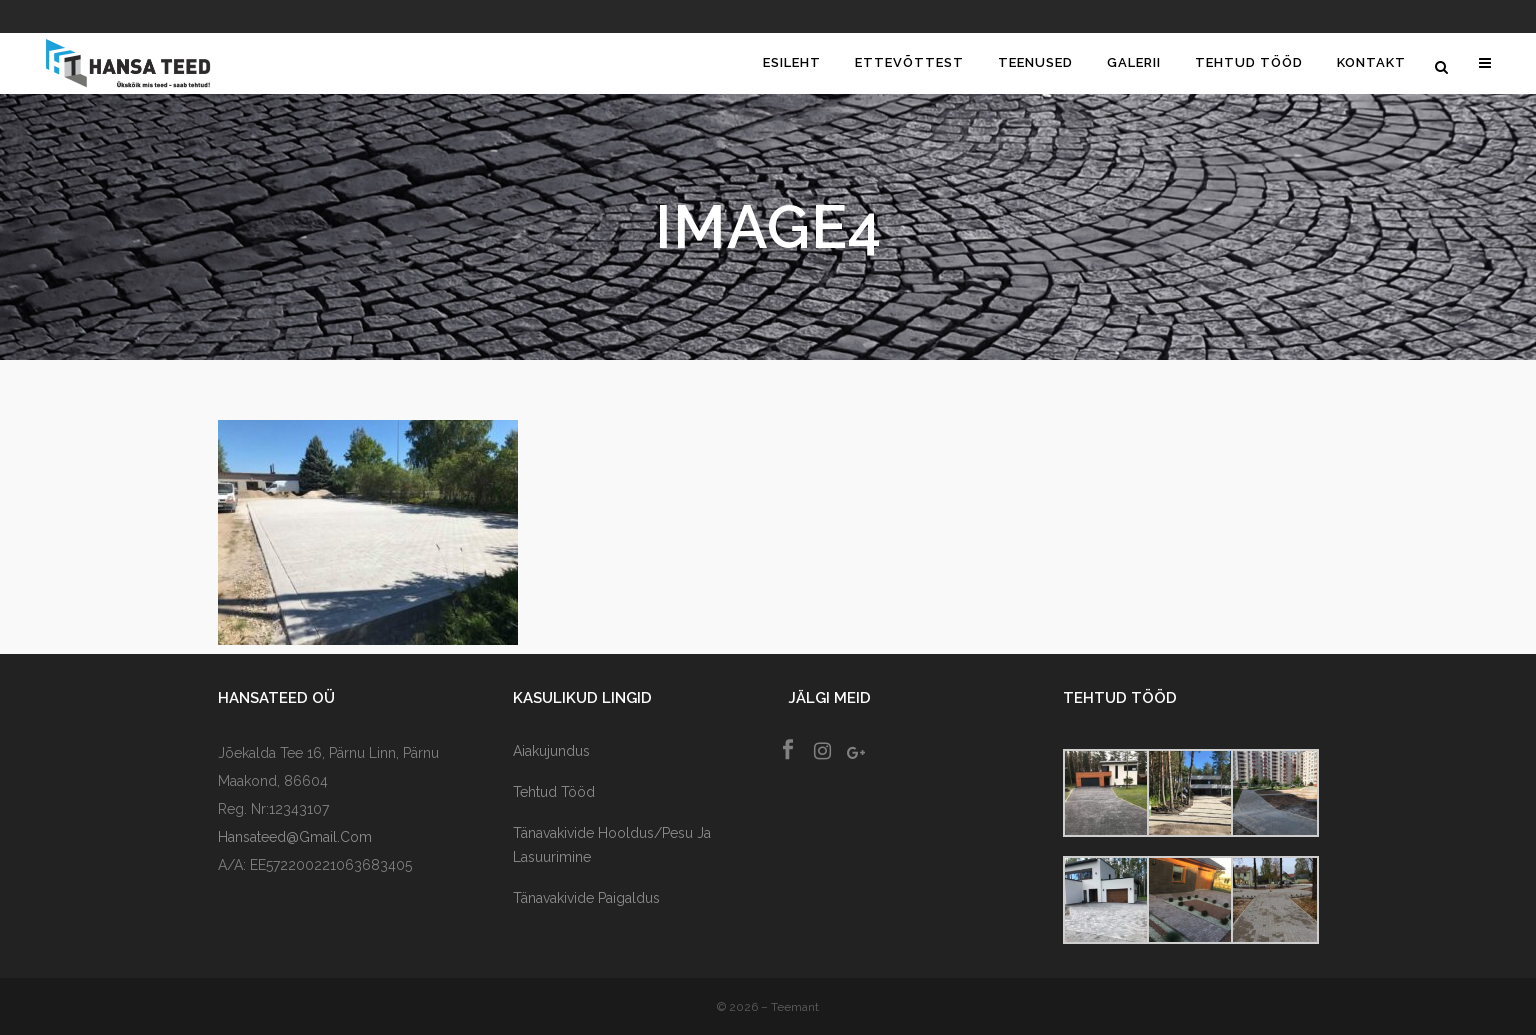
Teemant (795, 1007)
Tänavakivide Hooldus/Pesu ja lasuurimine (612, 845)
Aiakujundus (551, 751)
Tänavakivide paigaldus (586, 898)
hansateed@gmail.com (295, 837)
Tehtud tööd (554, 792)
